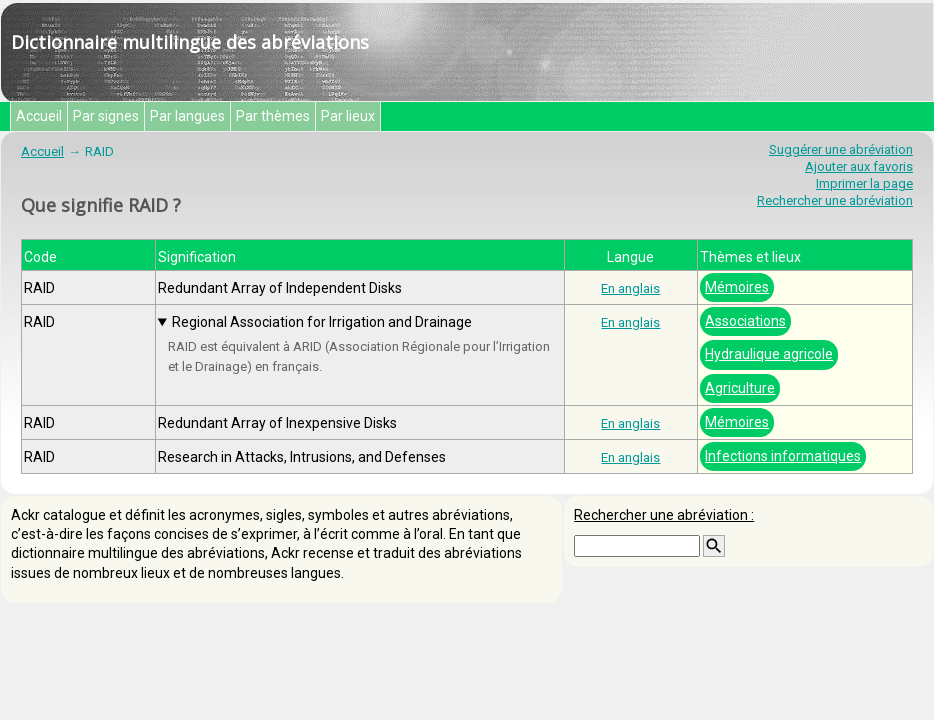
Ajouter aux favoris (859, 166)
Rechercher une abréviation (835, 200)
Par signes (106, 116)
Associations (745, 321)
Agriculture (740, 388)
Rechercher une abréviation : (664, 515)
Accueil (39, 116)
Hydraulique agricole (769, 354)
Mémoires (737, 287)
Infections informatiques (783, 456)
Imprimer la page (864, 183)
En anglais (630, 288)
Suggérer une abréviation (841, 149)
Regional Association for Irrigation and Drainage (322, 322)
